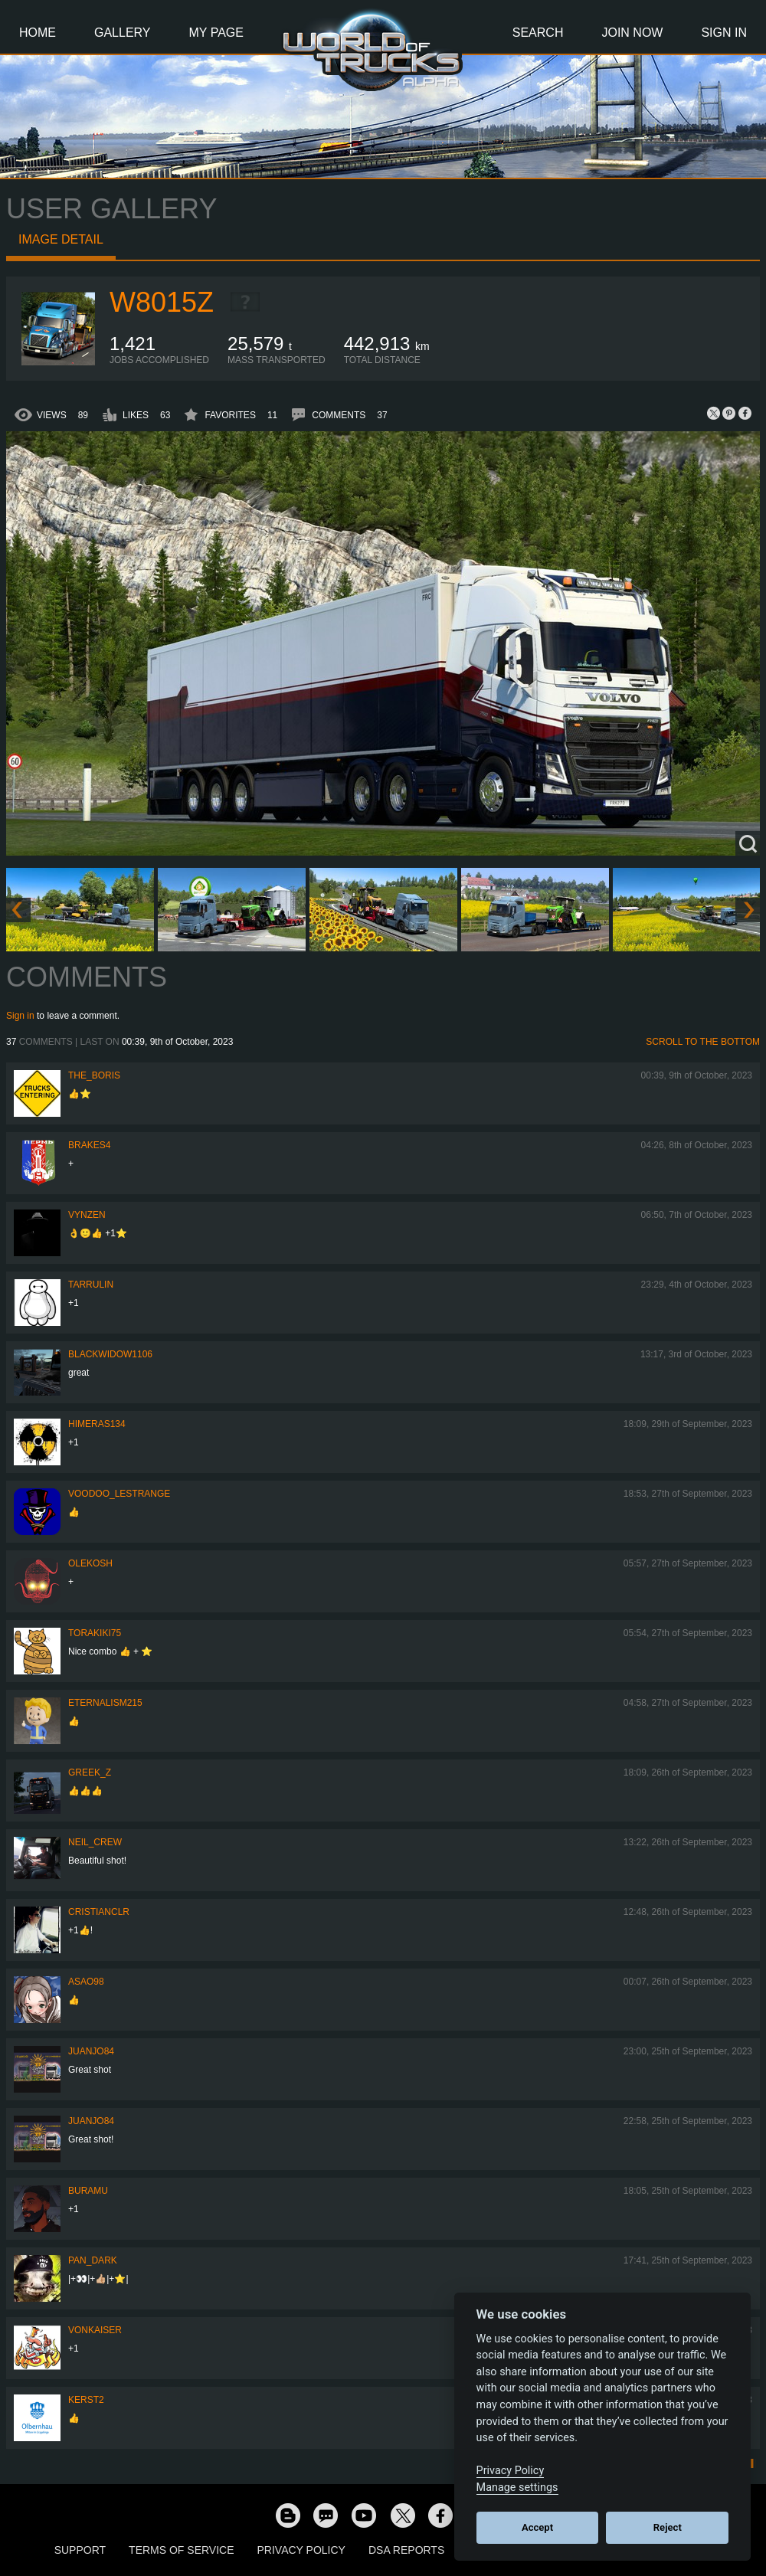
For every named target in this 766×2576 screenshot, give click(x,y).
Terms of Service (181, 2550)
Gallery (122, 32)
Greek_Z (89, 1772)
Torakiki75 (94, 1633)
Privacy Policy (301, 2550)
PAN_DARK (92, 2260)
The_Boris (94, 1075)
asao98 (86, 1981)
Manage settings (517, 2487)
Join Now (632, 32)
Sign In (724, 32)
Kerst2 (86, 2399)
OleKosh (90, 1563)
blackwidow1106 (110, 1354)
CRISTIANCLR (98, 1912)
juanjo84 (91, 2051)
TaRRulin (90, 1284)
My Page (216, 32)
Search (538, 32)
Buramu (88, 2190)
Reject (667, 2527)
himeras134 (97, 1424)
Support (80, 2550)
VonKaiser (95, 2330)
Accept (537, 2527)
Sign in (20, 1015)
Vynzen (87, 1214)
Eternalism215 (105, 1702)
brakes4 (89, 1145)
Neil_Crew (95, 1842)
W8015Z (162, 302)
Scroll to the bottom (703, 1041)
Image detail (60, 239)
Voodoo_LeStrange (119, 1493)
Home (37, 32)
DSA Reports (406, 2550)
